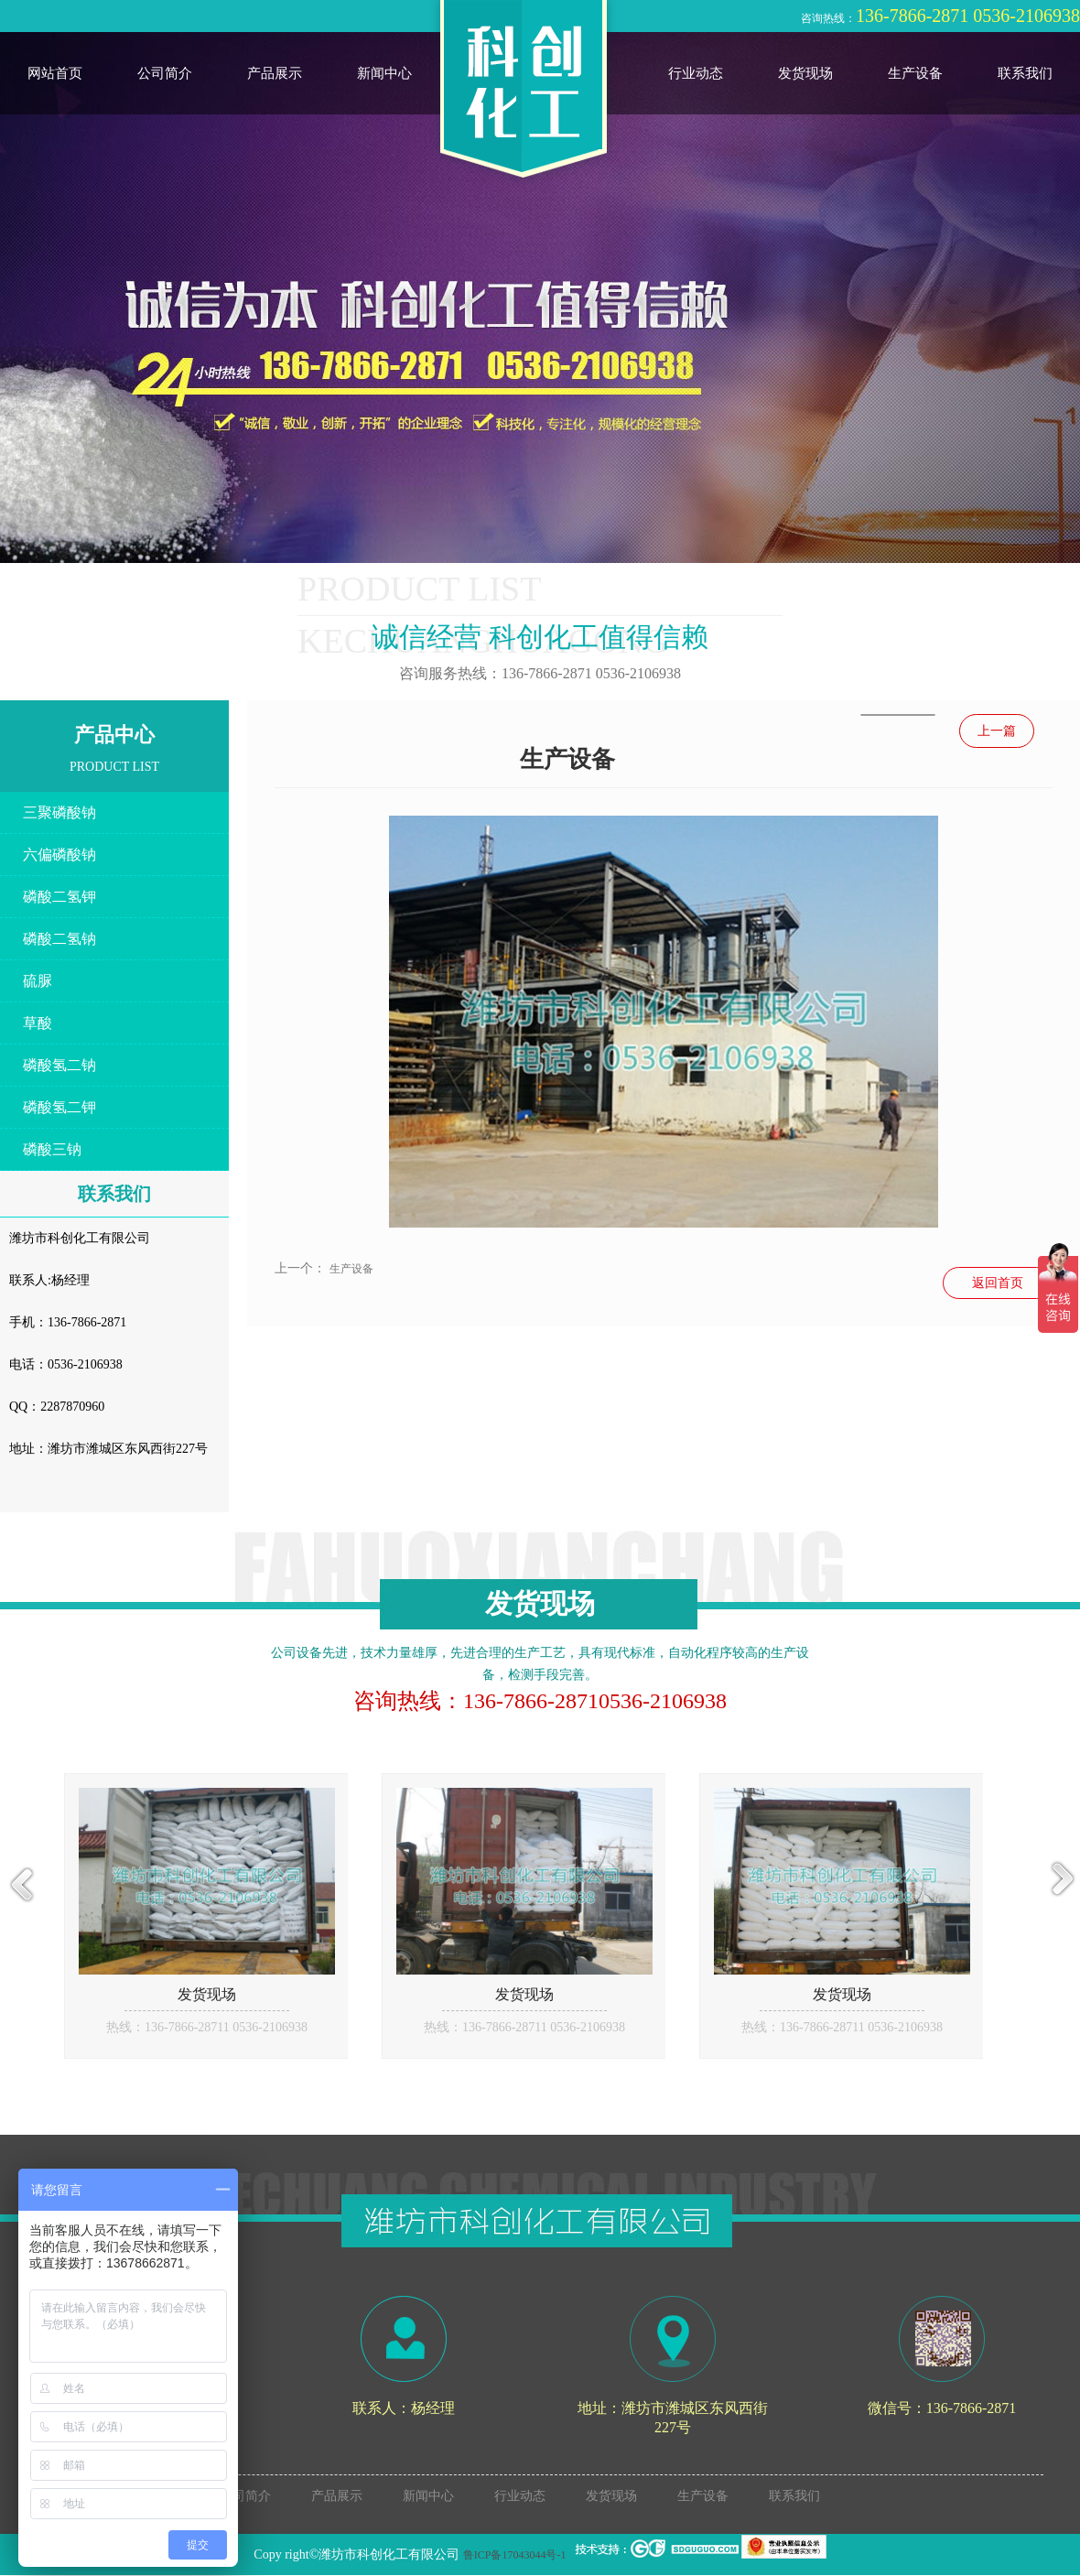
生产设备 (915, 73)
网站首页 (54, 73)
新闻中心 (384, 73)
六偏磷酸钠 (59, 854)
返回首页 (997, 1283)
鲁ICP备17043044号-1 (515, 2555)
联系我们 (1025, 73)
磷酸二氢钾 (59, 896)
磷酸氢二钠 (59, 1065)
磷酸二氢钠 (59, 939)
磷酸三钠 (52, 1149)
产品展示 (274, 73)
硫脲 (37, 981)
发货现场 (805, 73)
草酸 (37, 1023)
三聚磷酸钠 (59, 812)
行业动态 (695, 73)
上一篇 (996, 731)
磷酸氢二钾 (59, 1107)
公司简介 (164, 73)
